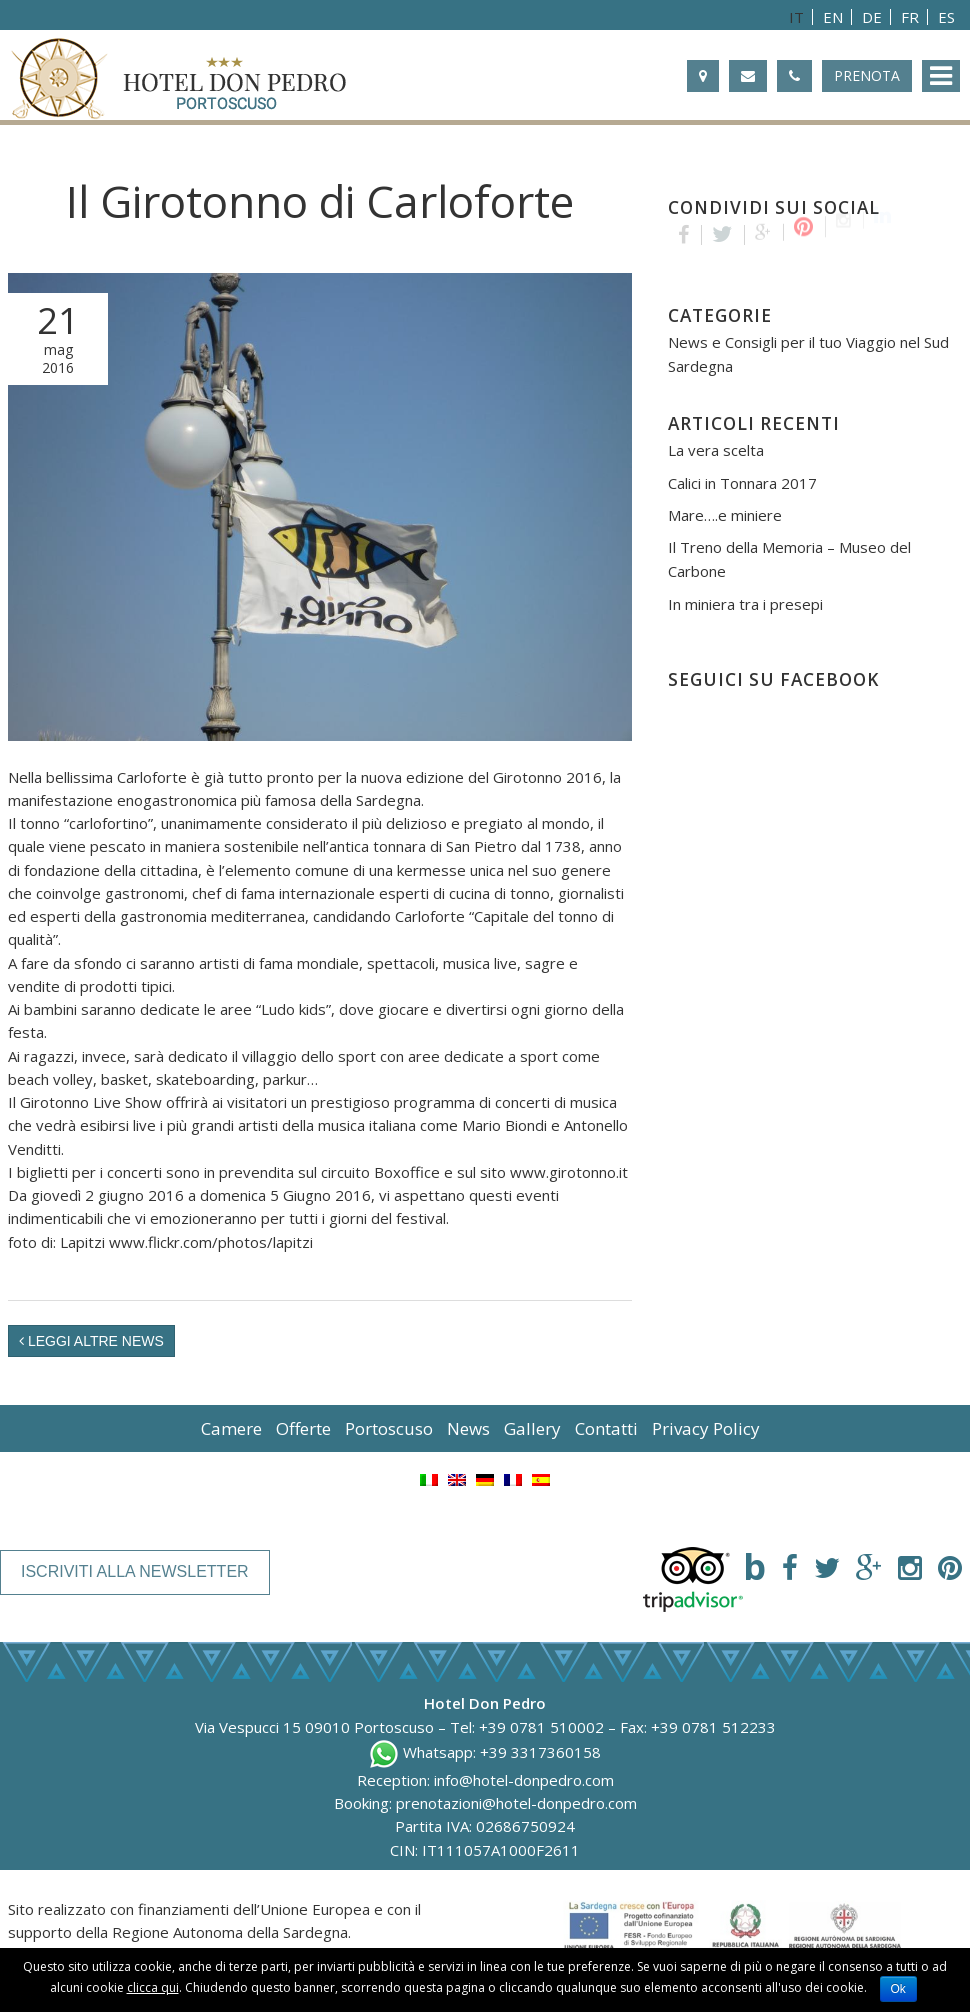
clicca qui (153, 1987)
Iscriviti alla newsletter (135, 1571)
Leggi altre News (91, 1341)
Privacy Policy (706, 1428)
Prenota (867, 75)
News (468, 1428)
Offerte (303, 1428)
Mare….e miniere (725, 515)
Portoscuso (389, 1428)
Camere (231, 1428)
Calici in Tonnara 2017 (742, 483)
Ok (898, 1989)
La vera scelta (716, 450)
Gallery (532, 1428)
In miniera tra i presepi (745, 604)
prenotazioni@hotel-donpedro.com (516, 1803)
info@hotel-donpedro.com (524, 1780)
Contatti (606, 1428)
